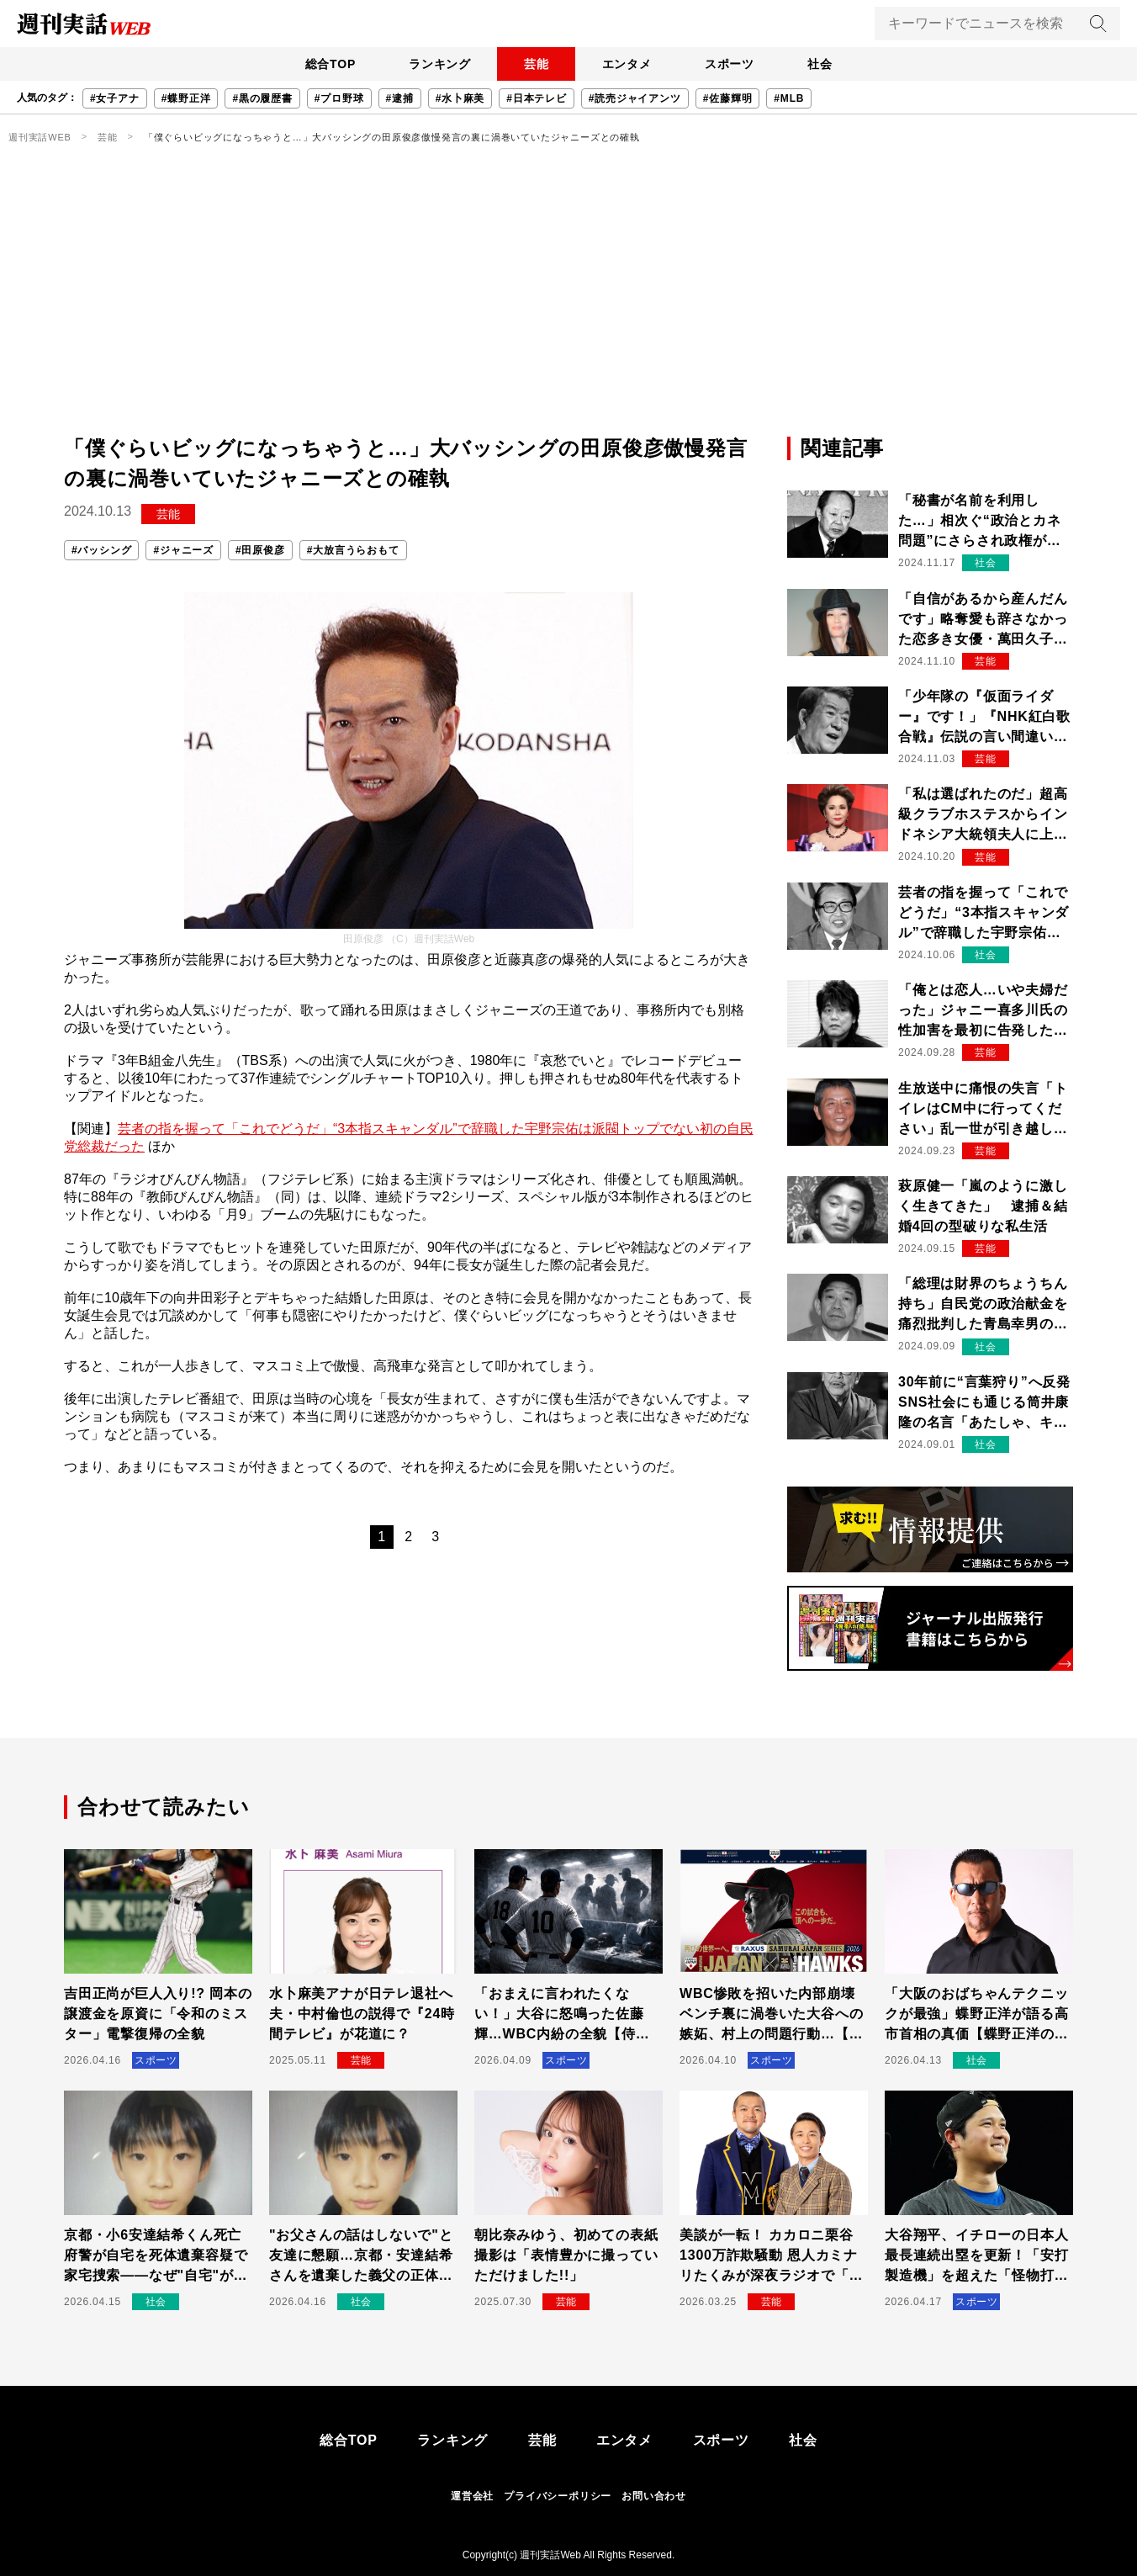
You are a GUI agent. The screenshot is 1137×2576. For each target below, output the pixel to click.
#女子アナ (115, 98)
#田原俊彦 (260, 550)
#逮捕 (400, 98)
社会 (821, 64)
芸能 (535, 64)
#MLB (789, 98)
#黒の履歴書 (262, 98)
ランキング (438, 64)
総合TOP (328, 64)
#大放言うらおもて (353, 550)
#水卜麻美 (460, 98)
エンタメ (627, 64)
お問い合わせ (653, 2496)
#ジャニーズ (183, 550)
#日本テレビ (536, 98)
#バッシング (101, 550)
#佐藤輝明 (728, 98)
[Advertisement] (568, 307)
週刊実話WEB (39, 137)
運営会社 (472, 2496)
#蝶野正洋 (186, 98)
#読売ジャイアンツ (635, 98)
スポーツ (730, 64)
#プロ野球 (339, 98)
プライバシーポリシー (557, 2496)
